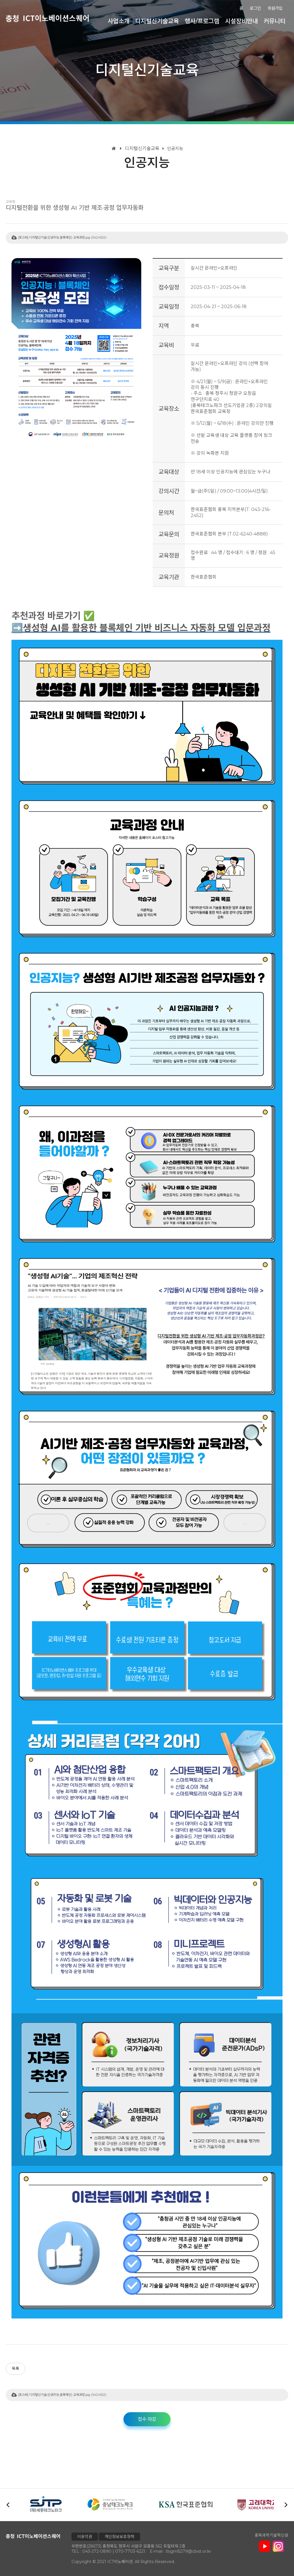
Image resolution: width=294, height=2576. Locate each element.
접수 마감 (147, 2419)
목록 (15, 2368)
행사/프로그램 (209, 20)
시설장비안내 (245, 20)
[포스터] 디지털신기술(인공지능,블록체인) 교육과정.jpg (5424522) (62, 237)
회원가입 (276, 8)
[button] (286, 2504)
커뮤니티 (275, 20)
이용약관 (84, 2536)
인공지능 (172, 148)
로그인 (258, 8)
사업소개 (134, 20)
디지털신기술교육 (168, 20)
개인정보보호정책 (119, 2536)
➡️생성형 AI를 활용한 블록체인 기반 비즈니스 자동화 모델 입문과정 (140, 627)
